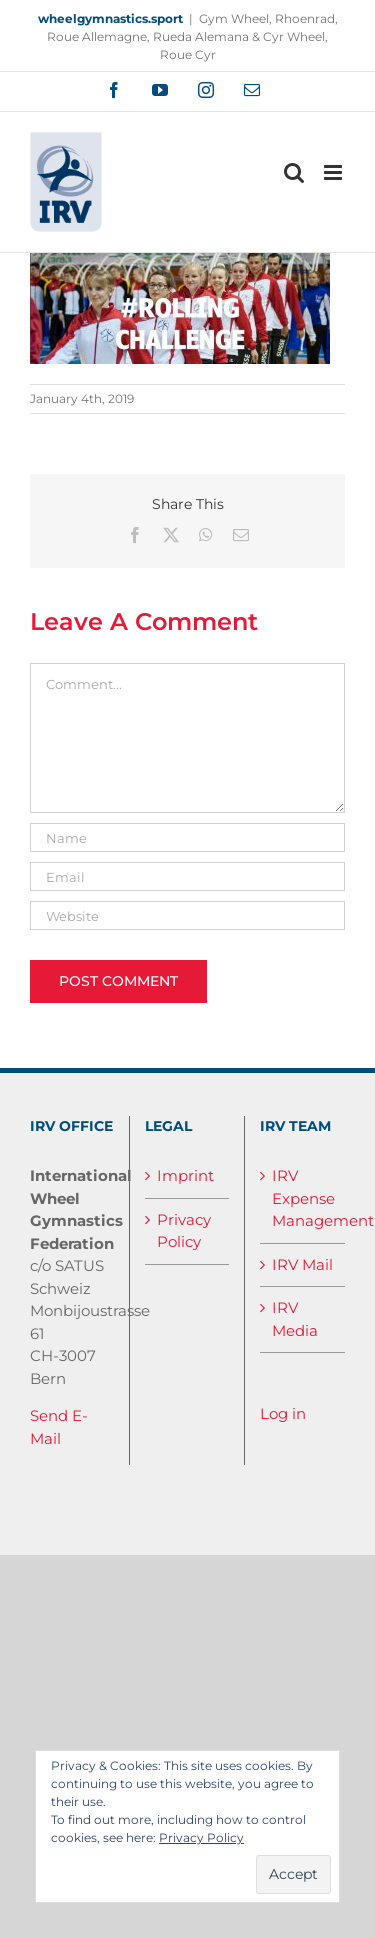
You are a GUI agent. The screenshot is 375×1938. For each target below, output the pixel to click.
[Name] (187, 837)
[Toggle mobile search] (294, 172)
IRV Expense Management (303, 1198)
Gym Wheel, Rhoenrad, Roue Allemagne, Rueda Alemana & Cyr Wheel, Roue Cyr (192, 36)
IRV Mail (302, 1264)
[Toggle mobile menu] (334, 172)
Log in (283, 1413)
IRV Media (295, 1319)
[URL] (187, 915)
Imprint (185, 1175)
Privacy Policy (184, 1231)
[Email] (187, 876)
